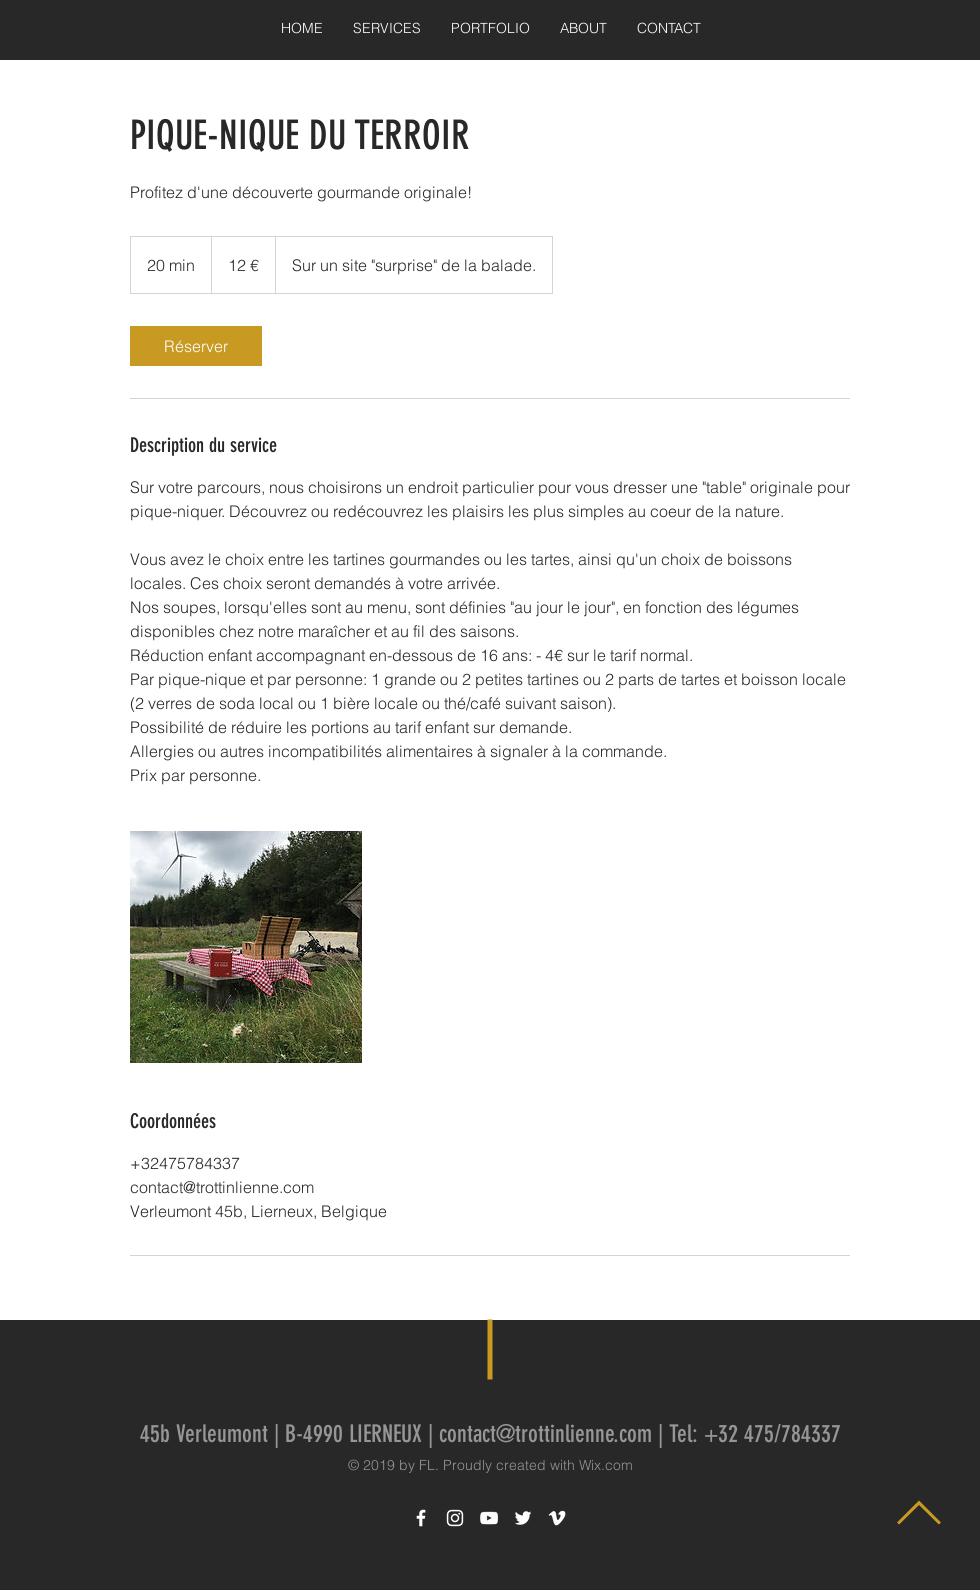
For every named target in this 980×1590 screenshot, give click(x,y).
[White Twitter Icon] (523, 1518)
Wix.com (606, 1465)
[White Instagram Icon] (455, 1518)
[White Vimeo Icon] (557, 1518)
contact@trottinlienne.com (545, 1434)
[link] (196, 346)
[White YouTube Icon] (489, 1518)
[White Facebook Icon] (421, 1518)
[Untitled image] (246, 947)
